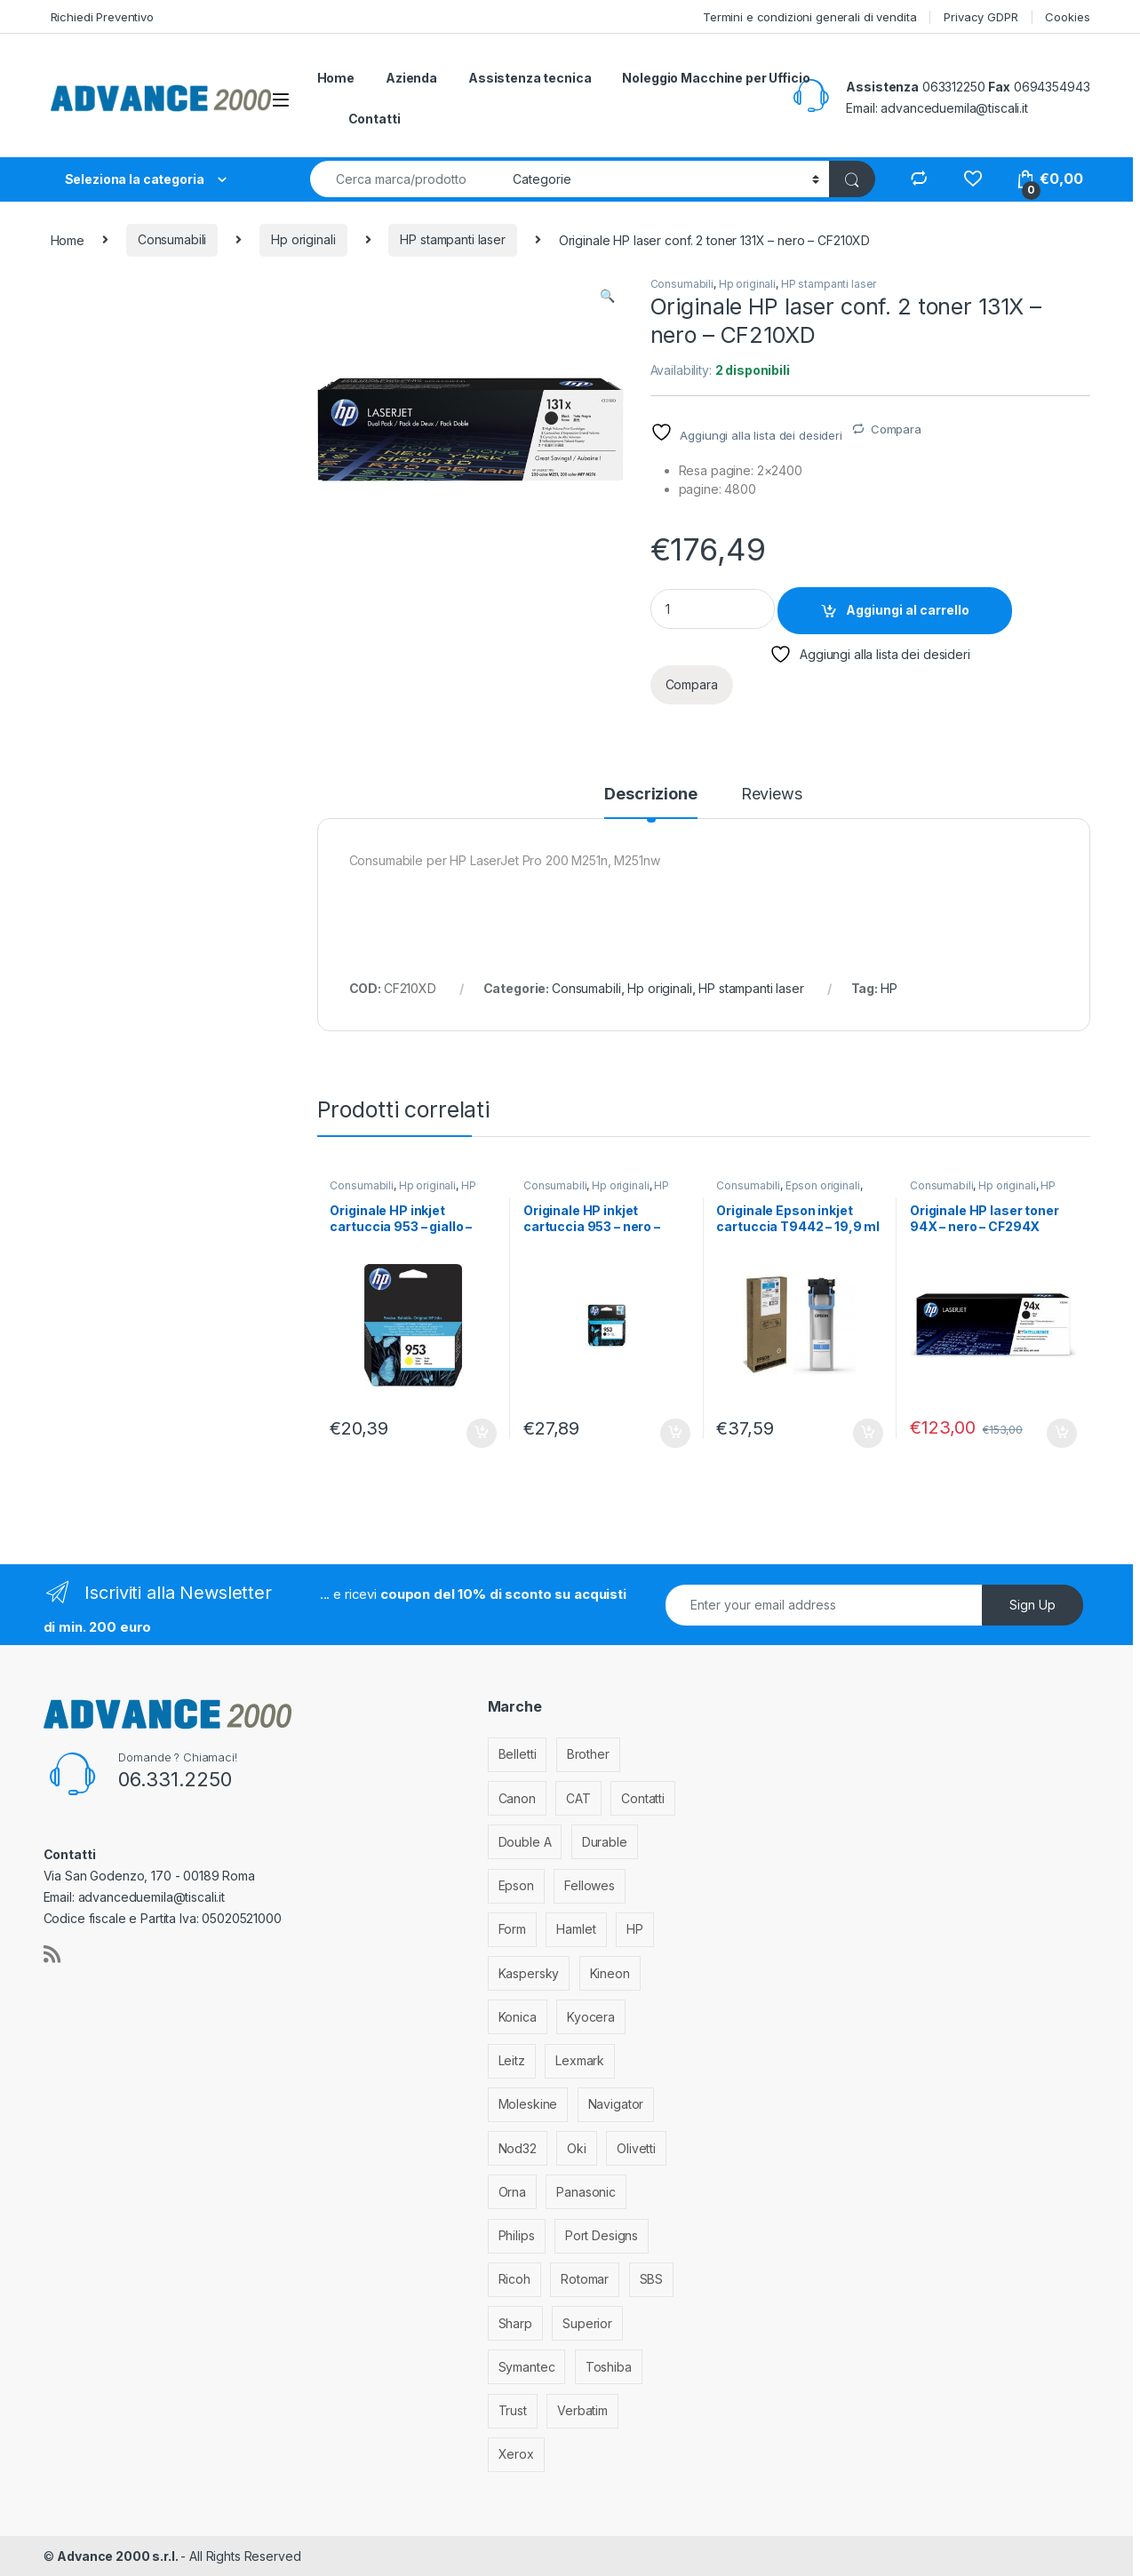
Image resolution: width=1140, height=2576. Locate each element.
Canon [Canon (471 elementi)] (517, 1798)
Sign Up (1032, 1604)
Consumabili (172, 239)
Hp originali (303, 239)
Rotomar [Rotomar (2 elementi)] (585, 2278)
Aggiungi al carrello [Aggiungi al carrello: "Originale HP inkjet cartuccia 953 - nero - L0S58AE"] (675, 1434)
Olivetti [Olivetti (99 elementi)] (636, 2148)
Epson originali (822, 1185)
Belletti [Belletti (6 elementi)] (517, 1753)
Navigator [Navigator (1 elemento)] (616, 2103)
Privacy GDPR (980, 17)
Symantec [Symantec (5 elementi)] (526, 2366)
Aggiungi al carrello (907, 609)
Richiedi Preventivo (102, 17)
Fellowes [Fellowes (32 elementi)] (589, 1885)
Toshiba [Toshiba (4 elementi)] (609, 2366)
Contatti (374, 118)
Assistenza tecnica (529, 77)
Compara (896, 429)
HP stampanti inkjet (402, 1191)
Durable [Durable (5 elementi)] (604, 1841)
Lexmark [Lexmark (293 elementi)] (579, 2060)
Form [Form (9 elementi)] (512, 1928)
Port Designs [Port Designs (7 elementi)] (601, 2235)
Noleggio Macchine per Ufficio (715, 77)
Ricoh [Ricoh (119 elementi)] (514, 2278)
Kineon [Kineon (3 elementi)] (610, 1973)
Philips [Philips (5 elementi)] (516, 2235)
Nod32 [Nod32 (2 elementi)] (517, 2148)
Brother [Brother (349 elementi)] (588, 1753)
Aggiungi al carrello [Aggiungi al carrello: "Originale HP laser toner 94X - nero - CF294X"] (1062, 1434)
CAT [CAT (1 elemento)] (578, 1798)
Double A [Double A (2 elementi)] (525, 1841)
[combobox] (406, 179)
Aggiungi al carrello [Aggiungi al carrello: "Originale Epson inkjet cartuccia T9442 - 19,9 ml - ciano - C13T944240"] (868, 1434)
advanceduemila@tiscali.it (954, 107)
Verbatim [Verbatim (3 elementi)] (582, 2410)
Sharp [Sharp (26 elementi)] (515, 2323)
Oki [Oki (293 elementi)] (576, 2148)
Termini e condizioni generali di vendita (809, 17)
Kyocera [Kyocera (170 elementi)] (591, 2016)
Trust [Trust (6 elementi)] (512, 2410)
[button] (607, 295)
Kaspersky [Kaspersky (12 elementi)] (529, 1973)
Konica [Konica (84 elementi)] (517, 2016)
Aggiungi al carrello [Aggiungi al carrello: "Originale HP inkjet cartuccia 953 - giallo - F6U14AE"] (481, 1434)
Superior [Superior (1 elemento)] (587, 2323)
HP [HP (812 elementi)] (634, 1928)
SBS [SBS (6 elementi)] (652, 2278)
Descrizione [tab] (650, 794)
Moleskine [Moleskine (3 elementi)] (528, 2103)
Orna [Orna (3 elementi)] (512, 2191)
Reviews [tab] (771, 794)
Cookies (1067, 17)
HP (889, 988)
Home (336, 77)
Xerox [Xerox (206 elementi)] (516, 2453)
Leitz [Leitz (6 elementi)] (511, 2060)
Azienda (411, 77)
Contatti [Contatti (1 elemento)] (643, 1798)
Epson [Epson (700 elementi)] (516, 1885)
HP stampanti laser (452, 239)
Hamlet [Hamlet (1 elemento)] (575, 1928)
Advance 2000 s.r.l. (118, 2556)
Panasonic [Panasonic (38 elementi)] (586, 2191)
